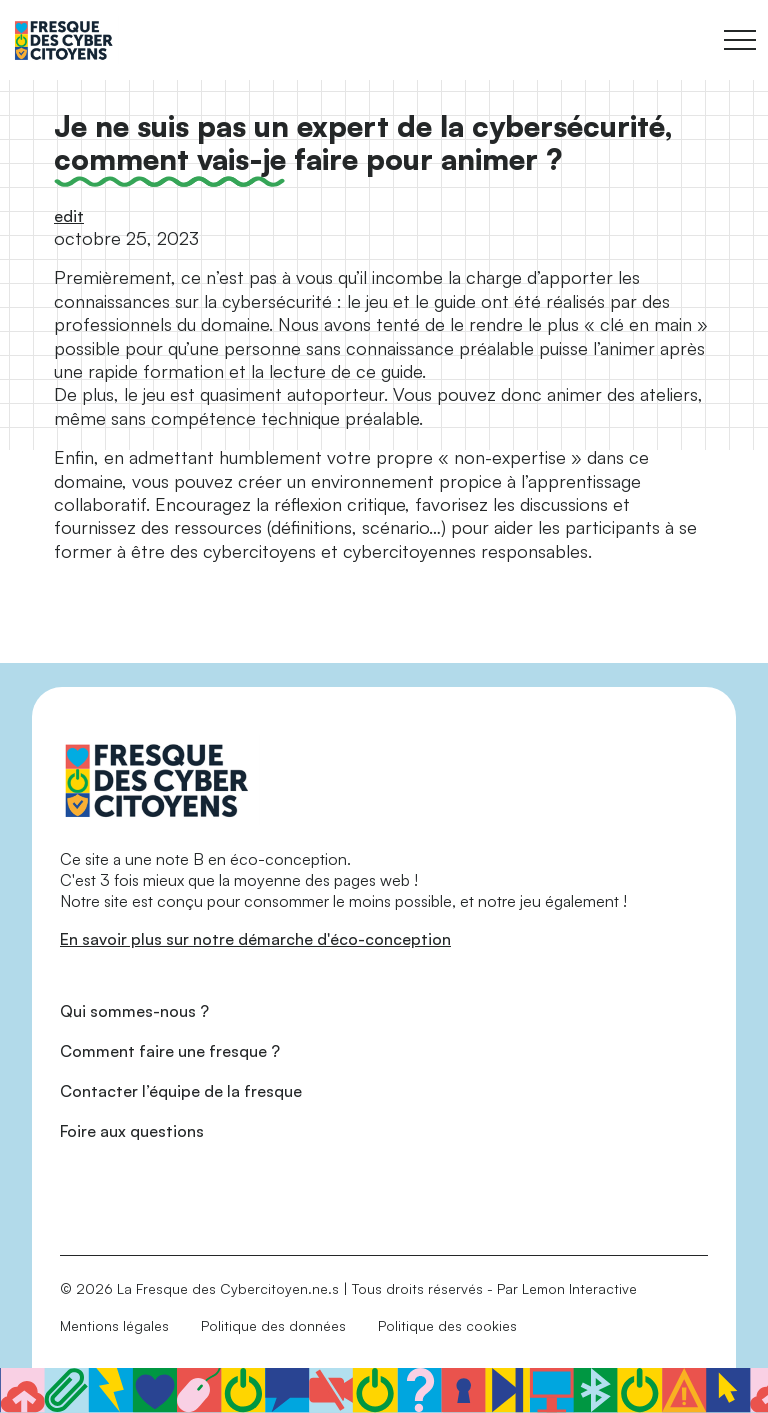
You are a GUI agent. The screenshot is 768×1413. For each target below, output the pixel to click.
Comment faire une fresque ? (170, 1051)
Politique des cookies (447, 1325)
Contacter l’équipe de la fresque (181, 1091)
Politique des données (273, 1325)
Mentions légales (114, 1325)
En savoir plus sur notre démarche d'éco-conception (255, 939)
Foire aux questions (132, 1131)
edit (69, 216)
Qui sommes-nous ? (134, 1011)
